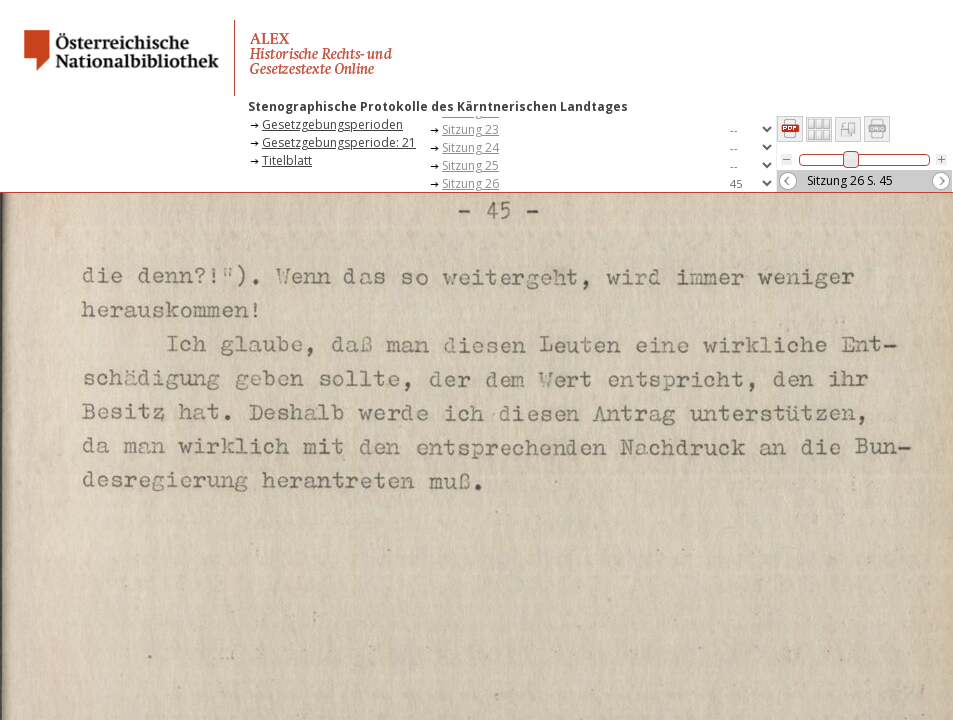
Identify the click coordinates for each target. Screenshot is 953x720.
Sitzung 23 (470, 129)
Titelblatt (287, 160)
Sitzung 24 (470, 147)
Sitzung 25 (470, 165)
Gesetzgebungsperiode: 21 (339, 142)
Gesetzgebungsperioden (332, 124)
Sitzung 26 (470, 183)
